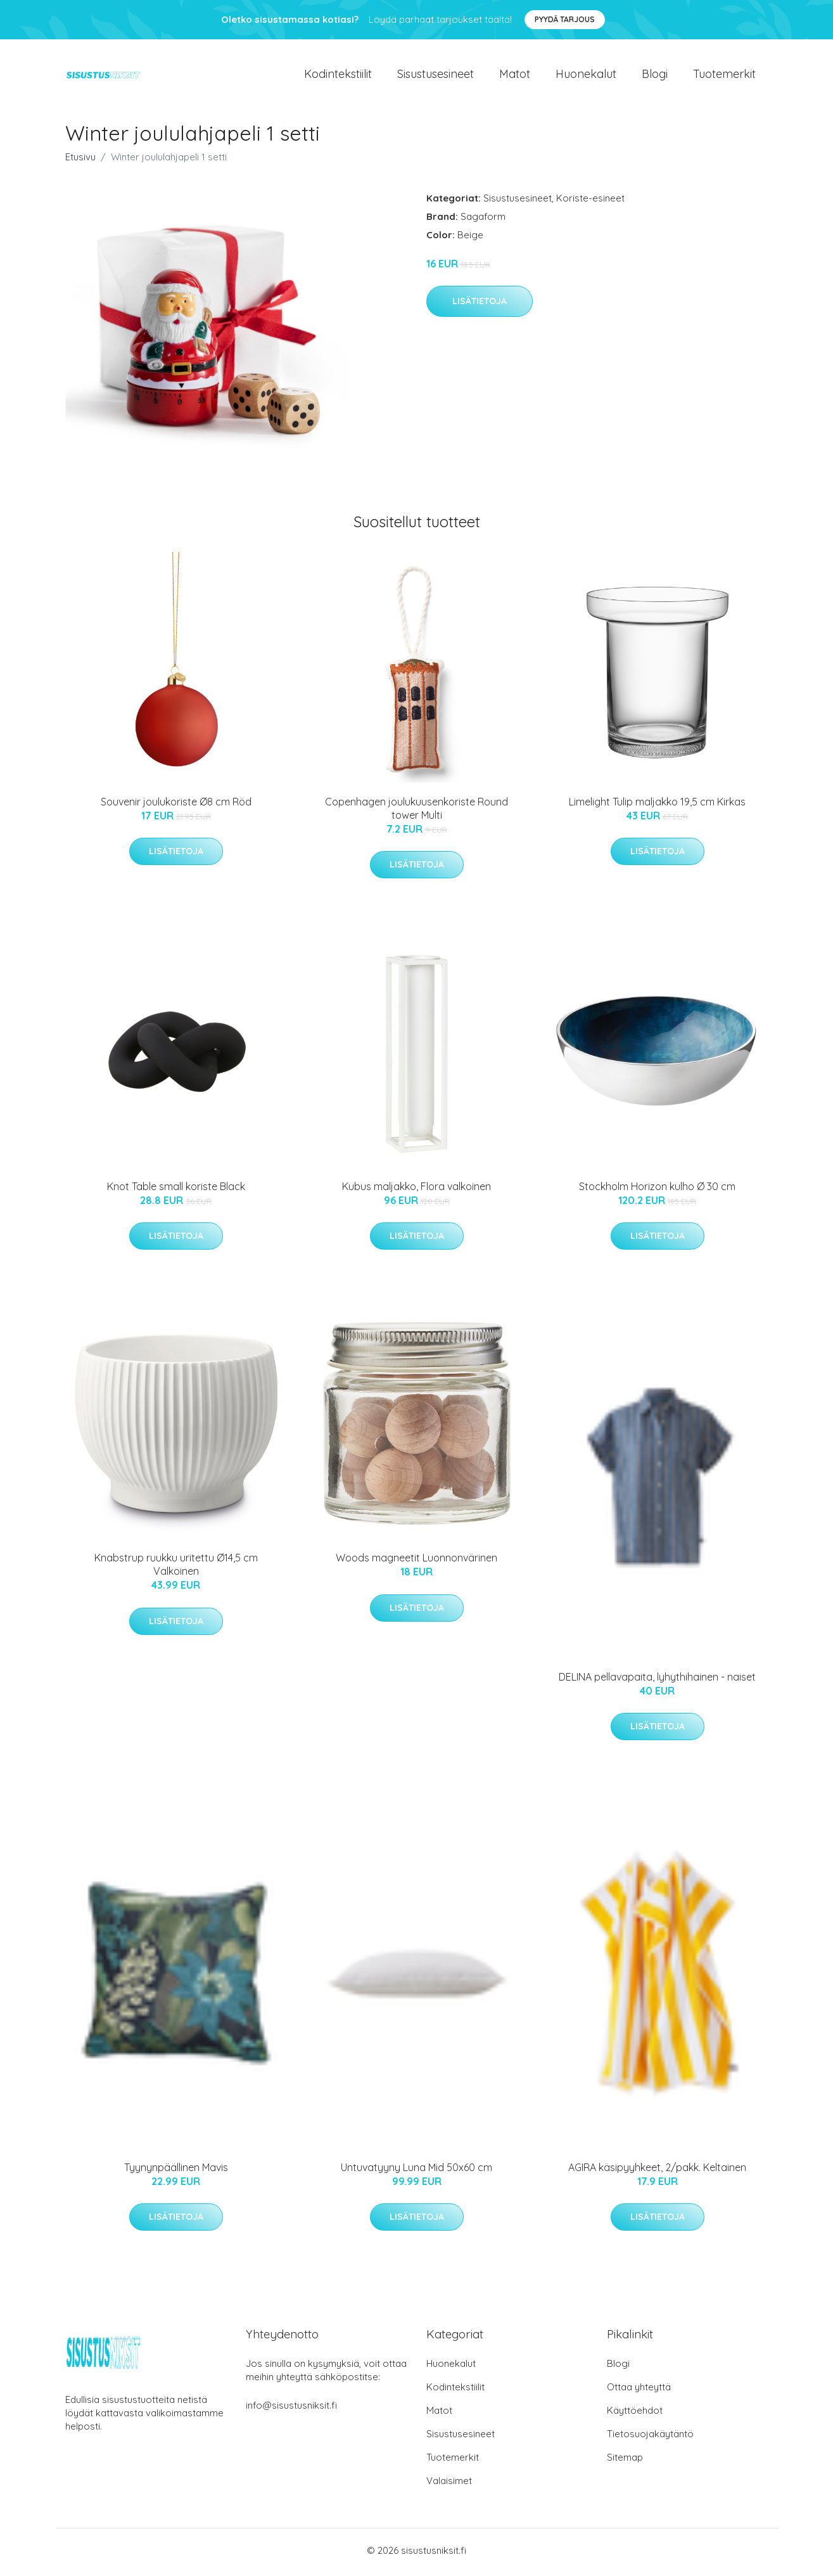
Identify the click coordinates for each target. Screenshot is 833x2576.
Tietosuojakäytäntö (650, 2438)
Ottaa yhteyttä (639, 2391)
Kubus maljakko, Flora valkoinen (416, 1190)
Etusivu (80, 161)
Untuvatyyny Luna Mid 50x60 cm (416, 2171)
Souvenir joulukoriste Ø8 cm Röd (176, 805)
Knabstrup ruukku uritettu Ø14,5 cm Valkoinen (176, 1569)
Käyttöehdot (635, 2414)
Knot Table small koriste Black (176, 1190)
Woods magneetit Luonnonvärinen (416, 1562)
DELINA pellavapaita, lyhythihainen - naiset (657, 1680)
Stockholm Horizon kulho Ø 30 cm (657, 1190)
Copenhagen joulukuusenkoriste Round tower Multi (416, 812)
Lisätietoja (479, 305)
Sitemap (625, 2461)
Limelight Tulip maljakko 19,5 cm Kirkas (657, 805)
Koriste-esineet (590, 202)
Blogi (655, 75)
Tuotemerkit (724, 75)
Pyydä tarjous (565, 19)
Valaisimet (449, 2484)
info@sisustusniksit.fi (291, 2409)
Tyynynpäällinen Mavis (176, 2171)
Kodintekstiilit (338, 75)
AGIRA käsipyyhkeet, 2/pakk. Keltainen (657, 2171)
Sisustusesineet (435, 75)
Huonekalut (586, 75)
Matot (514, 75)
